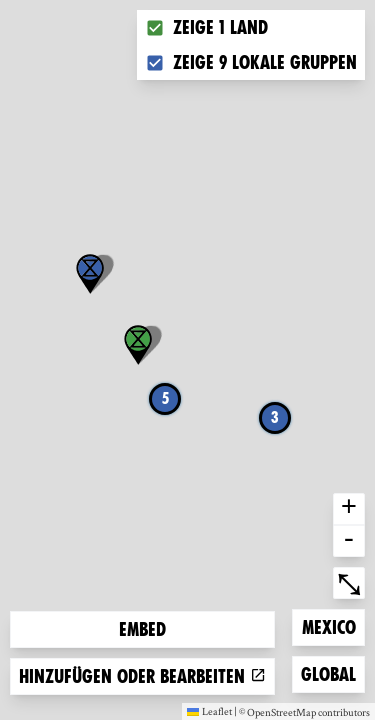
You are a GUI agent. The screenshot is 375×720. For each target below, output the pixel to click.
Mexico (333, 625)
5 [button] (165, 398)
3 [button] (275, 417)
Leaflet (209, 711)
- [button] (349, 541)
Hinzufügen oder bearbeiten (142, 676)
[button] (90, 274)
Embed (142, 629)
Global (332, 672)
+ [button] (349, 509)
